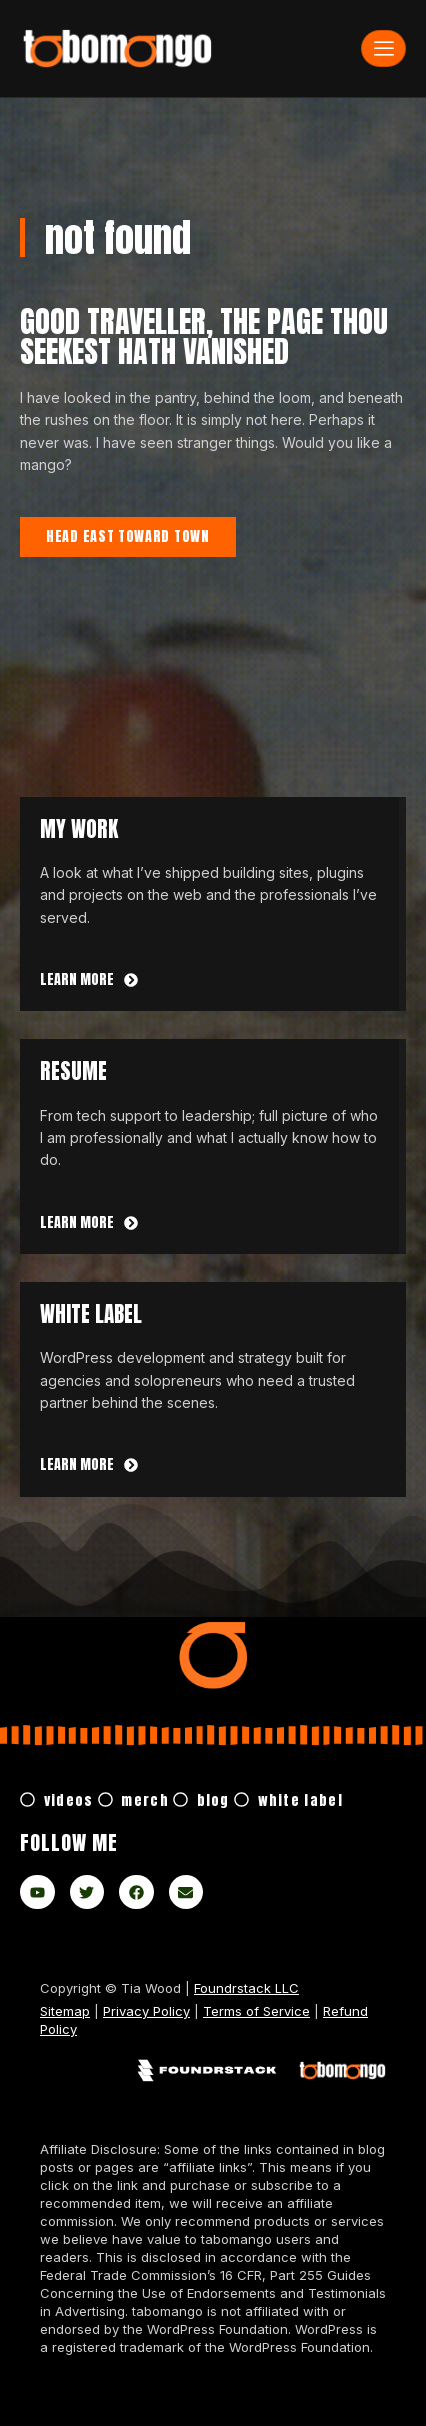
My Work (79, 829)
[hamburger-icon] (383, 48)
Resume (73, 1071)
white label (91, 1314)
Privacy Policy (146, 2011)
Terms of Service (256, 2011)
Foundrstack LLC (246, 1988)
